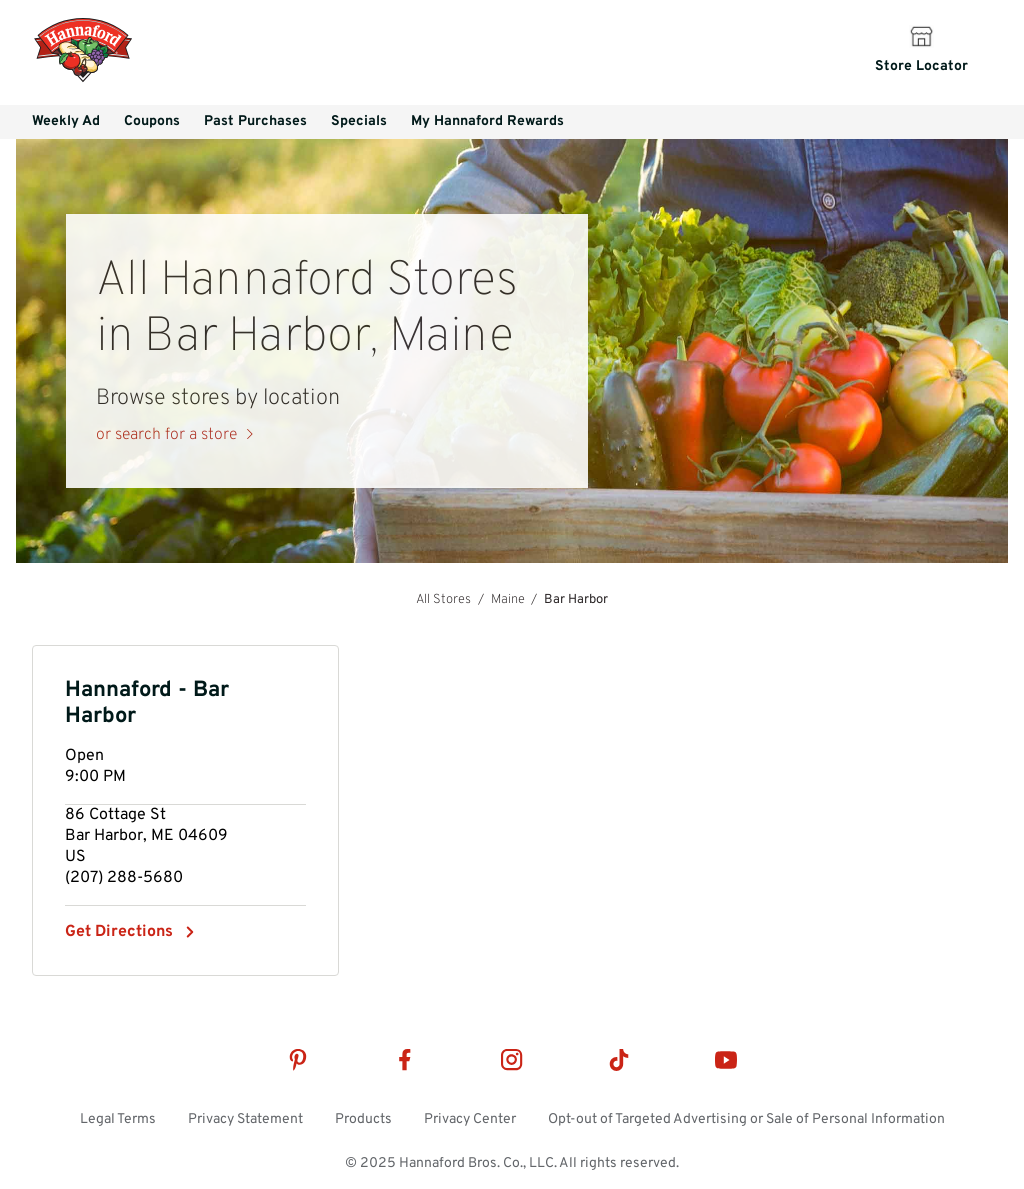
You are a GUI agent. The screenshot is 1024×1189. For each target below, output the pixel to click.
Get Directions (119, 932)
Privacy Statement (245, 1119)
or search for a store (166, 435)
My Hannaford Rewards (487, 121)
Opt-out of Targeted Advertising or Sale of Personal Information (746, 1119)
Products (363, 1119)
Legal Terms (118, 1119)
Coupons (152, 121)
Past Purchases (255, 121)
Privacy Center (470, 1119)
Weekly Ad (66, 121)
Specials (359, 121)
